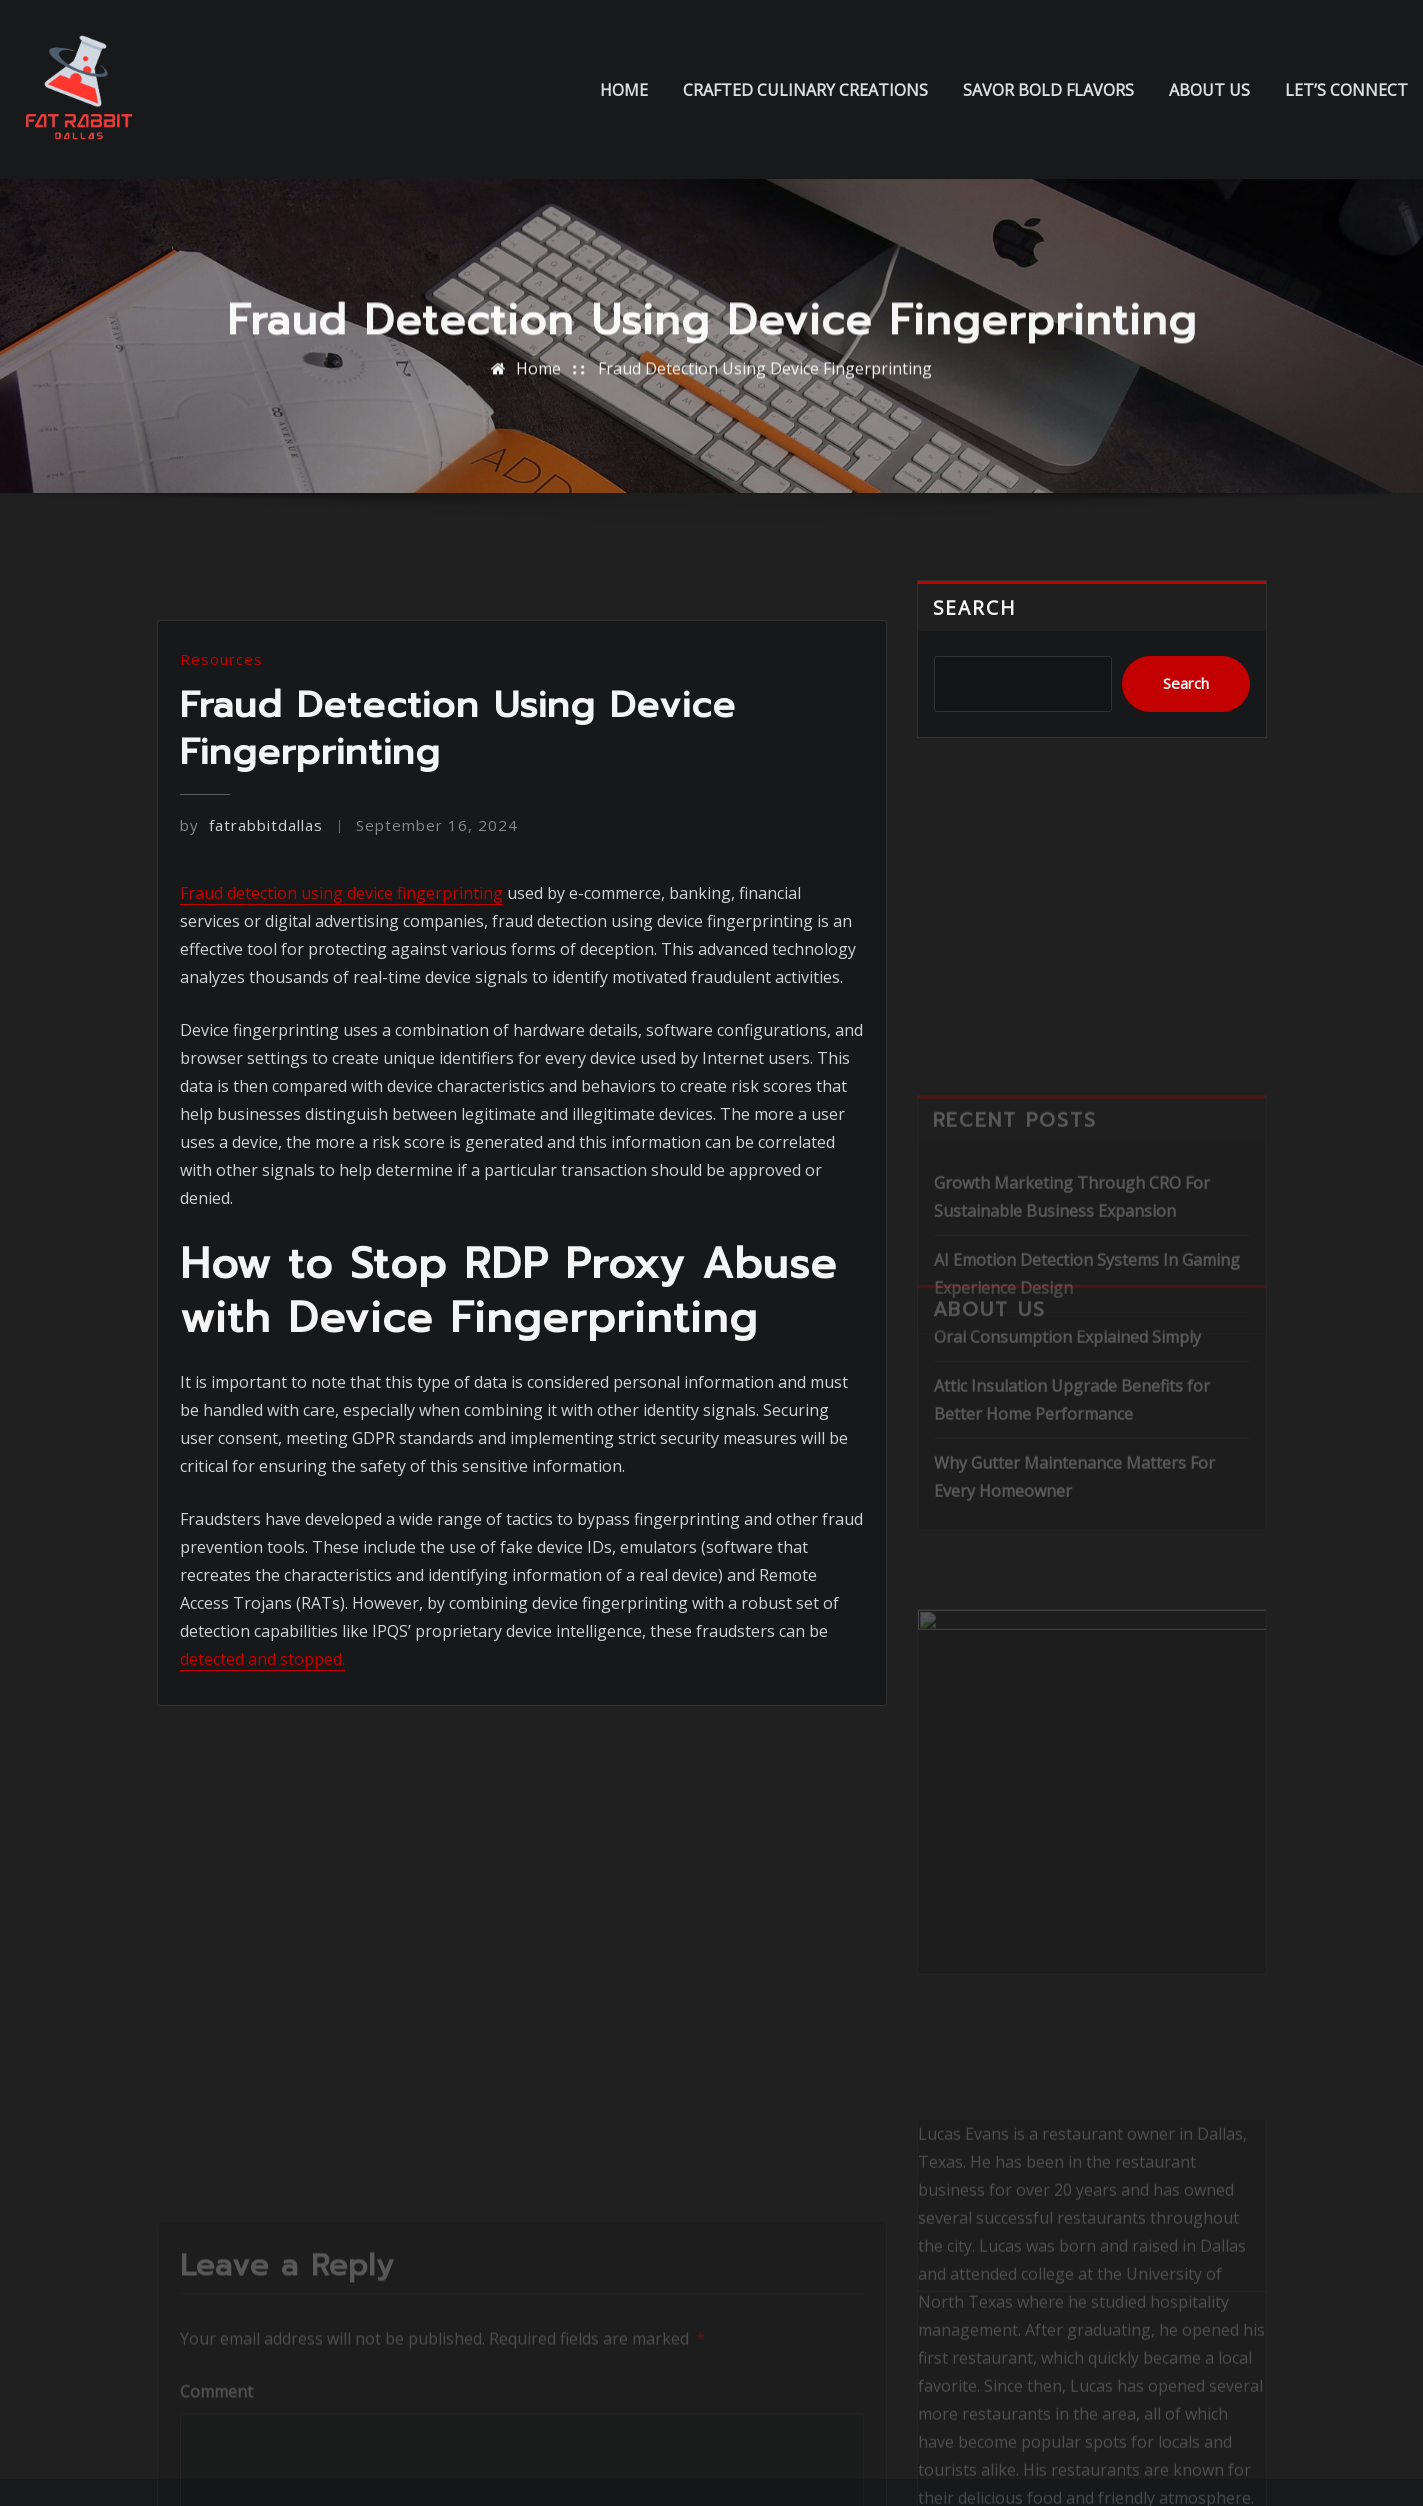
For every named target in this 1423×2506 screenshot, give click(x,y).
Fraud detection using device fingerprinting (341, 1026)
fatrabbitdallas (251, 959)
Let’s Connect (1346, 90)
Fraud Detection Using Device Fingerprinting (765, 379)
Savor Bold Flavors (1048, 90)
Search (975, 626)
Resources (221, 793)
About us (1209, 90)
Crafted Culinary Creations (805, 90)
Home (624, 90)
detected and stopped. (262, 1793)
